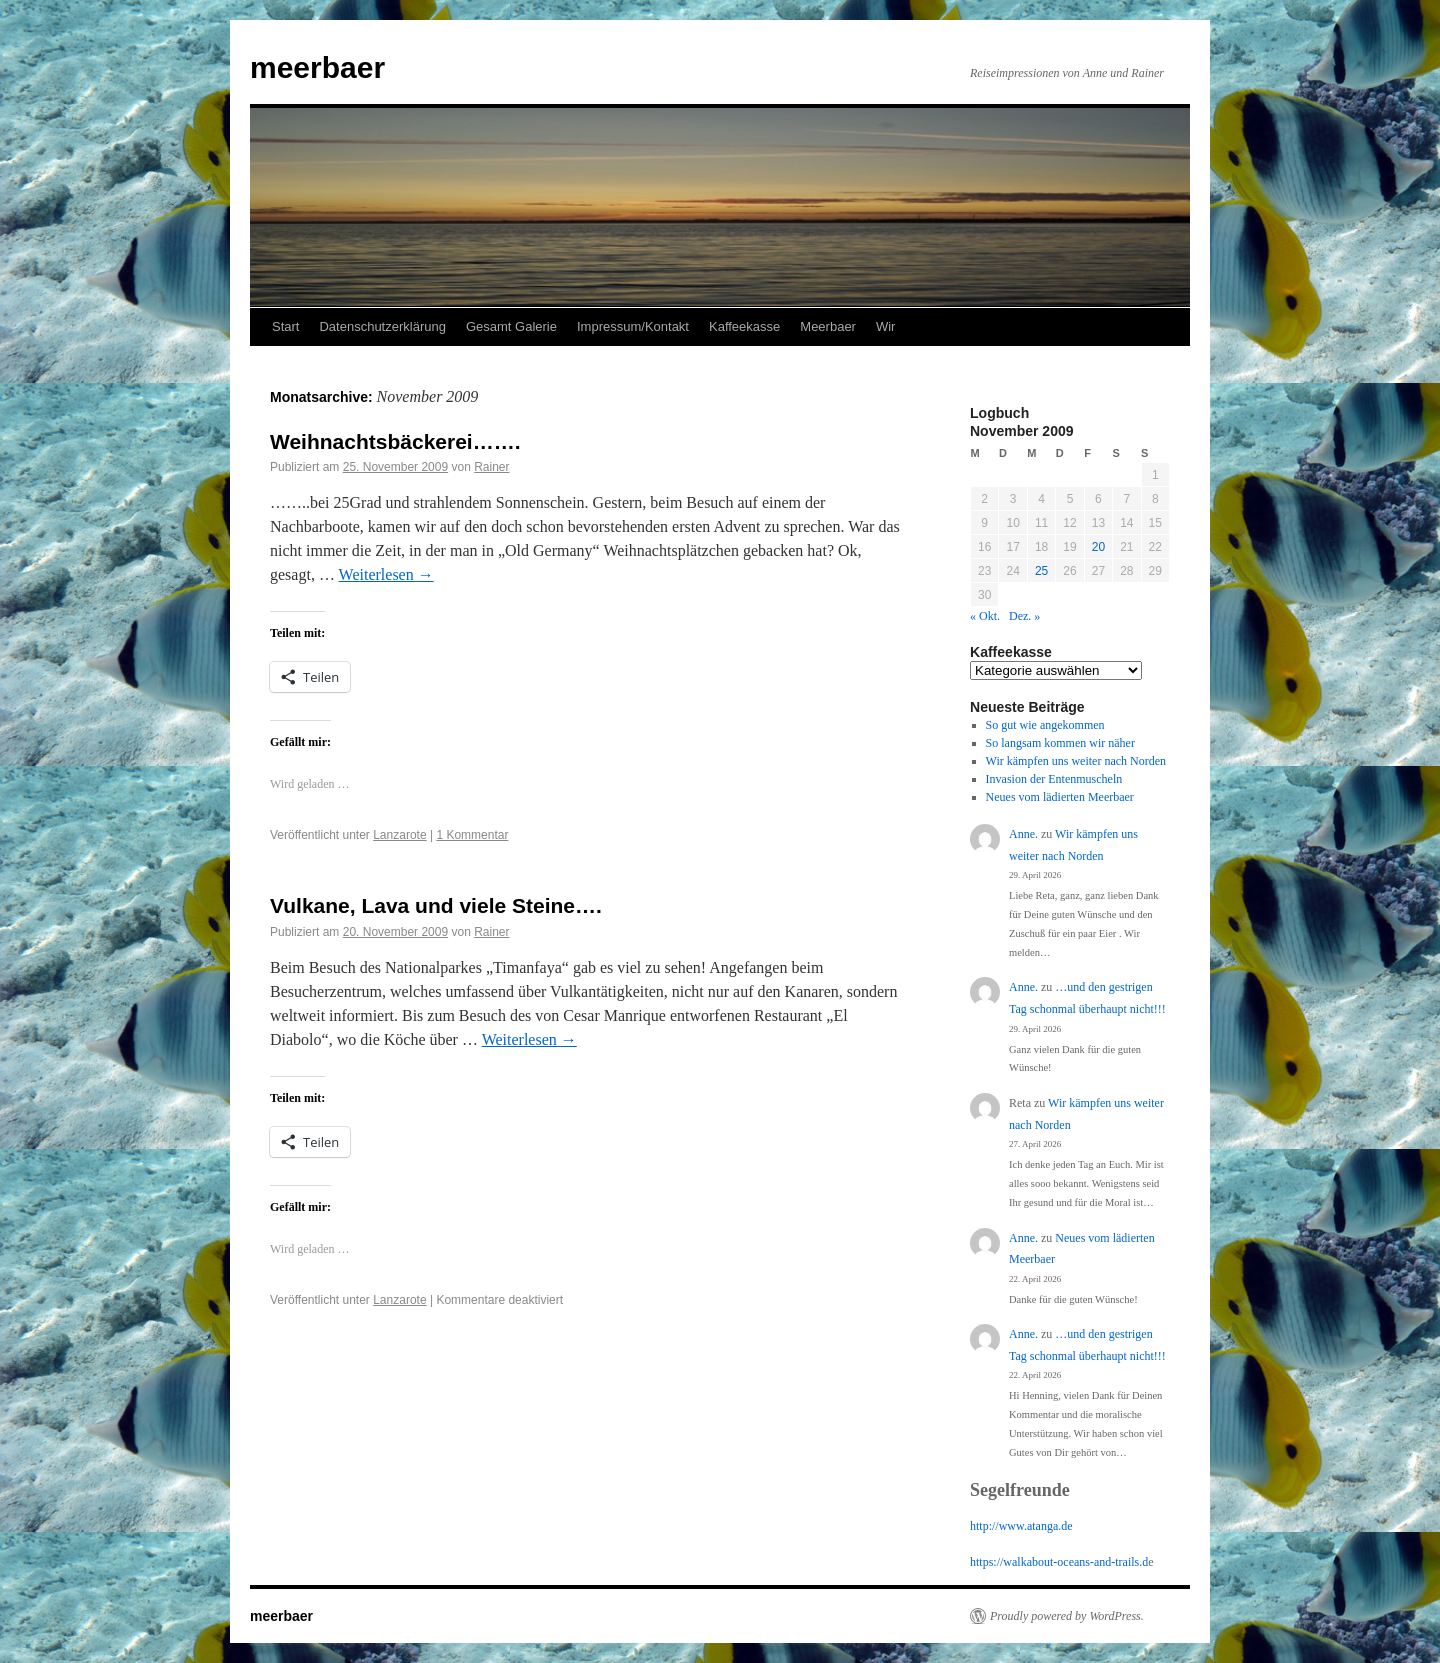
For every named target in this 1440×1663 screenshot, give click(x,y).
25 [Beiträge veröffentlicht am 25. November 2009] (1041, 571)
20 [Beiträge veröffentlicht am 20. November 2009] (1098, 547)
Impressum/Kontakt (633, 326)
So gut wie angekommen (1045, 725)
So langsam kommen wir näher (1060, 743)
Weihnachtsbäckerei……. (395, 441)
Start (285, 326)
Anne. (1023, 834)
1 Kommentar (472, 835)
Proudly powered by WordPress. (1067, 1616)
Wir (886, 326)
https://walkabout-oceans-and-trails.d (1059, 1562)
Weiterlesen (386, 574)
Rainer (491, 467)
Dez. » (1024, 616)
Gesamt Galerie (511, 326)
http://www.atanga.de (1021, 1526)
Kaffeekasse (744, 326)
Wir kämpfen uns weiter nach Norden (1076, 761)
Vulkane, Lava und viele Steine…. (436, 905)
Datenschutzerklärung (382, 326)
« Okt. (985, 616)
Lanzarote (399, 835)
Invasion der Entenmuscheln (1054, 779)
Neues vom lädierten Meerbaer (1060, 797)
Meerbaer (828, 326)
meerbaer (317, 67)
